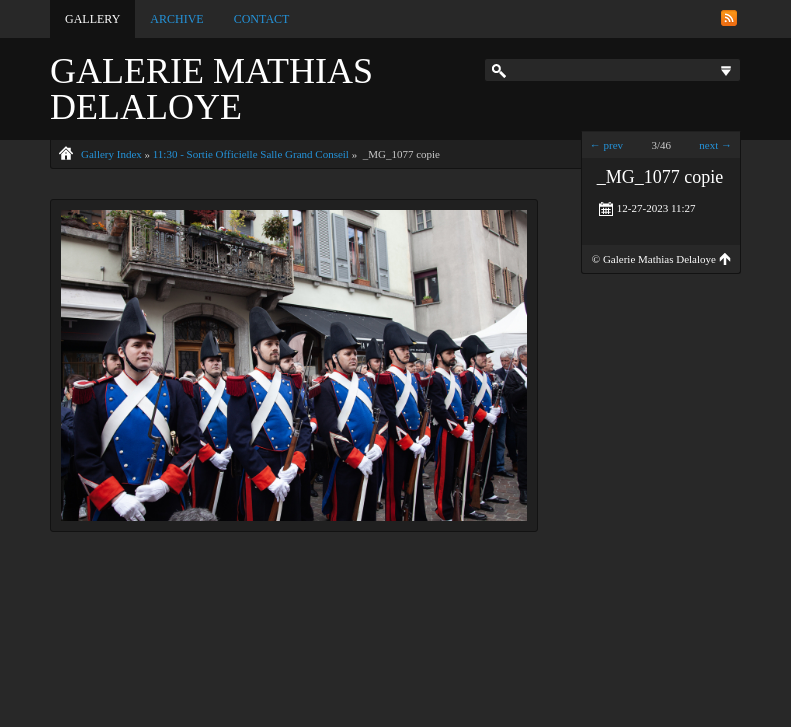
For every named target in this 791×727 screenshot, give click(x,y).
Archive (176, 19)
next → (715, 145)
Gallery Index (111, 154)
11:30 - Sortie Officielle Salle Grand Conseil (251, 154)
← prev (606, 145)
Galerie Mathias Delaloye (211, 89)
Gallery (92, 19)
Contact (262, 19)
